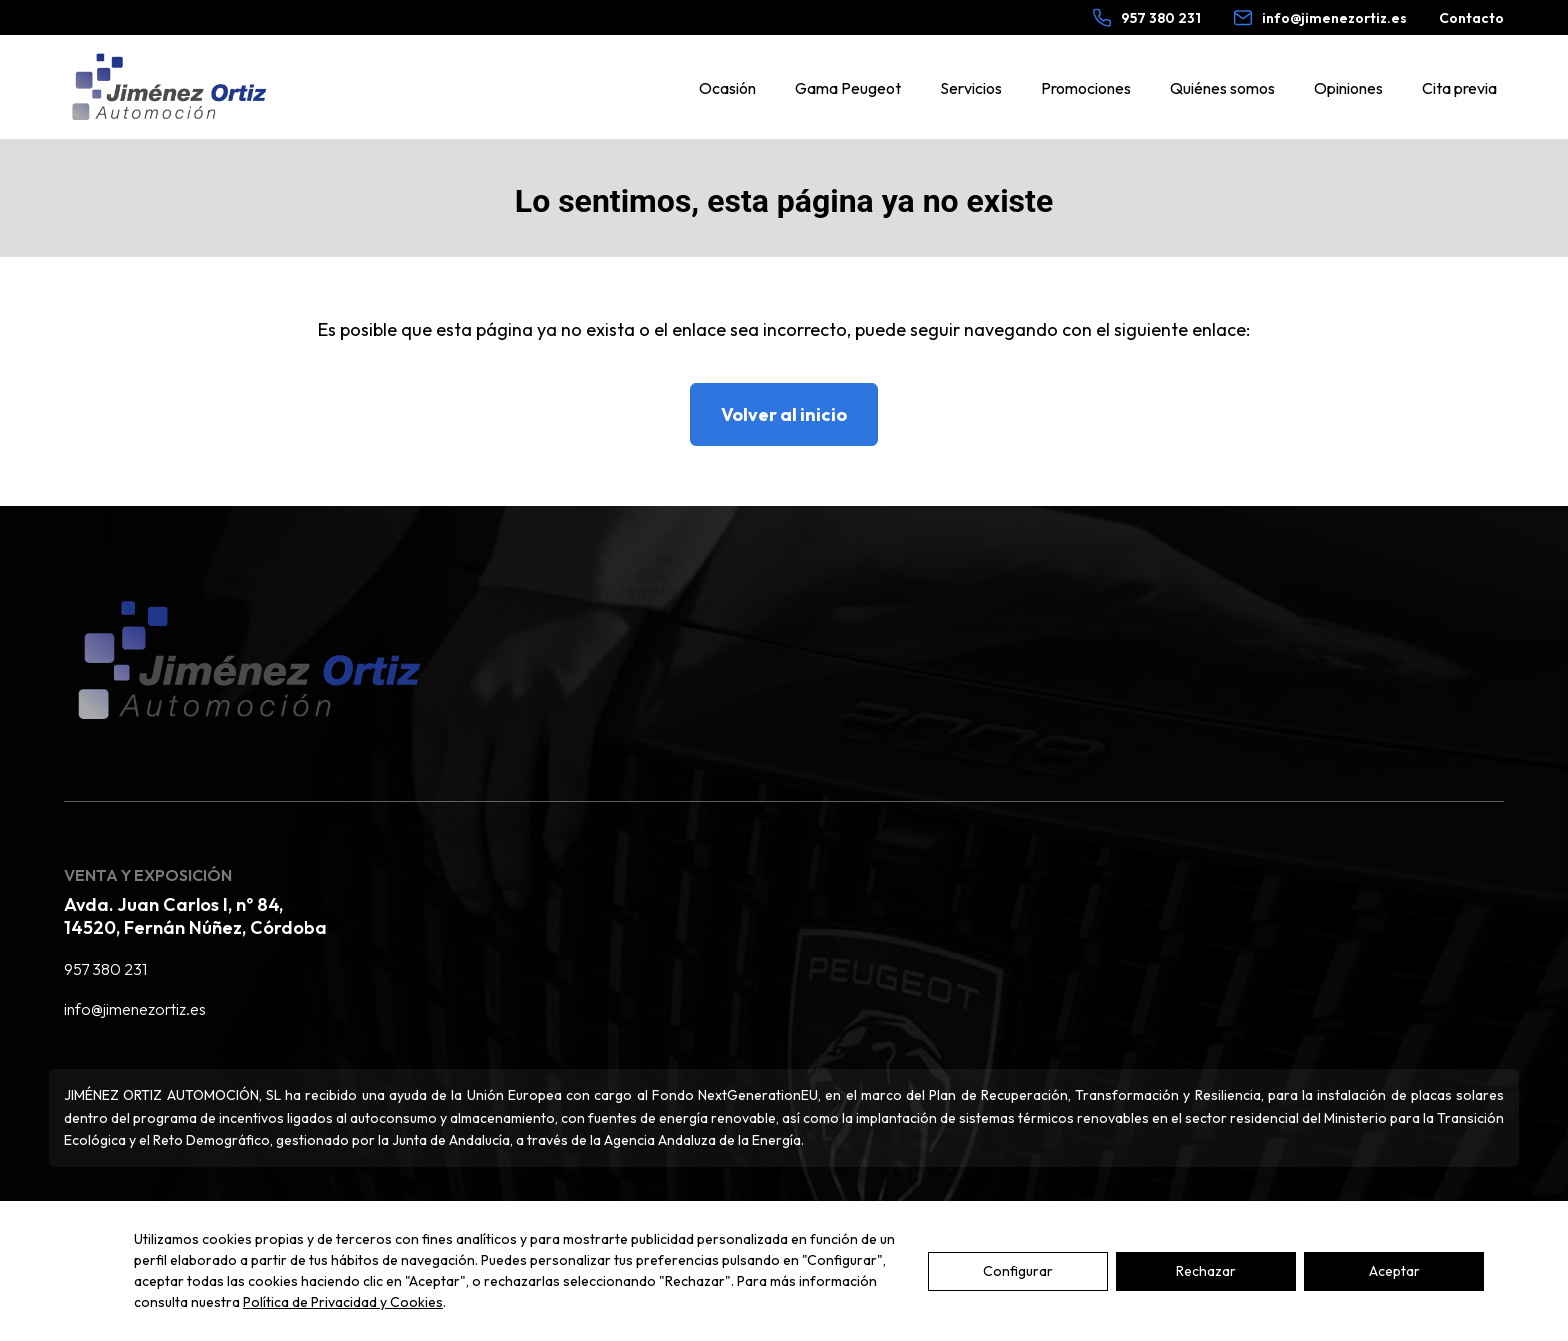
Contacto (1471, 18)
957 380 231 (105, 969)
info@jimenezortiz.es (135, 1009)
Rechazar (1206, 1271)
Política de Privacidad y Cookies (343, 1302)
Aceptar (1394, 1271)
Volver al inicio (784, 414)
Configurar (1018, 1271)
